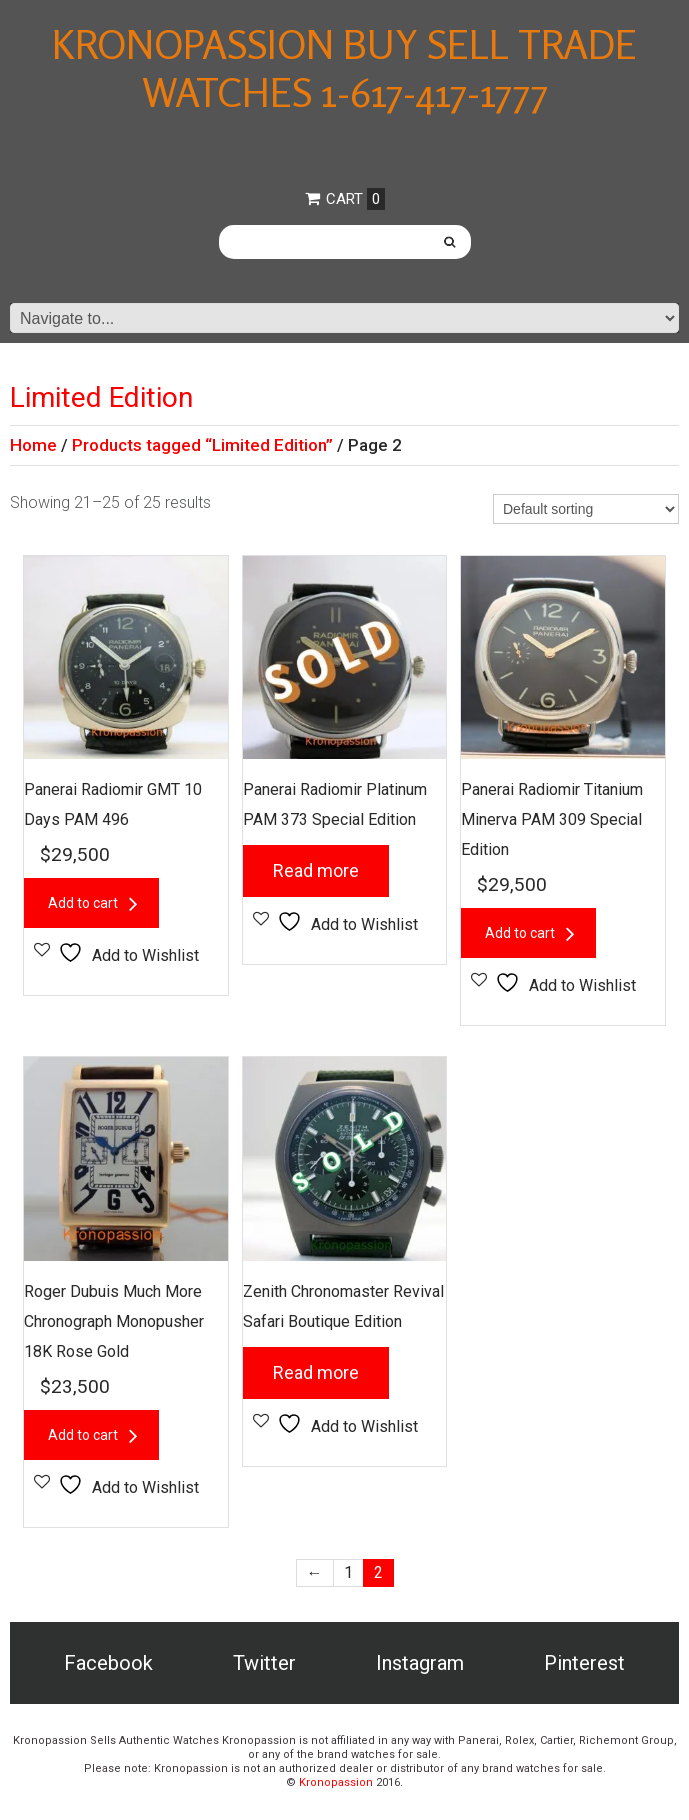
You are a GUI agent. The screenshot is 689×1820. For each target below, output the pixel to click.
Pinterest (584, 1663)
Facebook (108, 1663)
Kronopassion (336, 1782)
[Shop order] (586, 509)
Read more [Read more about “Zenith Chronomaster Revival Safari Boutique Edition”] (316, 1372)
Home (33, 445)
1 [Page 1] (348, 1572)
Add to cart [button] (83, 903)
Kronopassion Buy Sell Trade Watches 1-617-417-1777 (344, 68)
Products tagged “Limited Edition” (202, 445)
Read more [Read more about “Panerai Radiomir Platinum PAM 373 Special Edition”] (316, 870)
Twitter (264, 1663)
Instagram (420, 1663)
